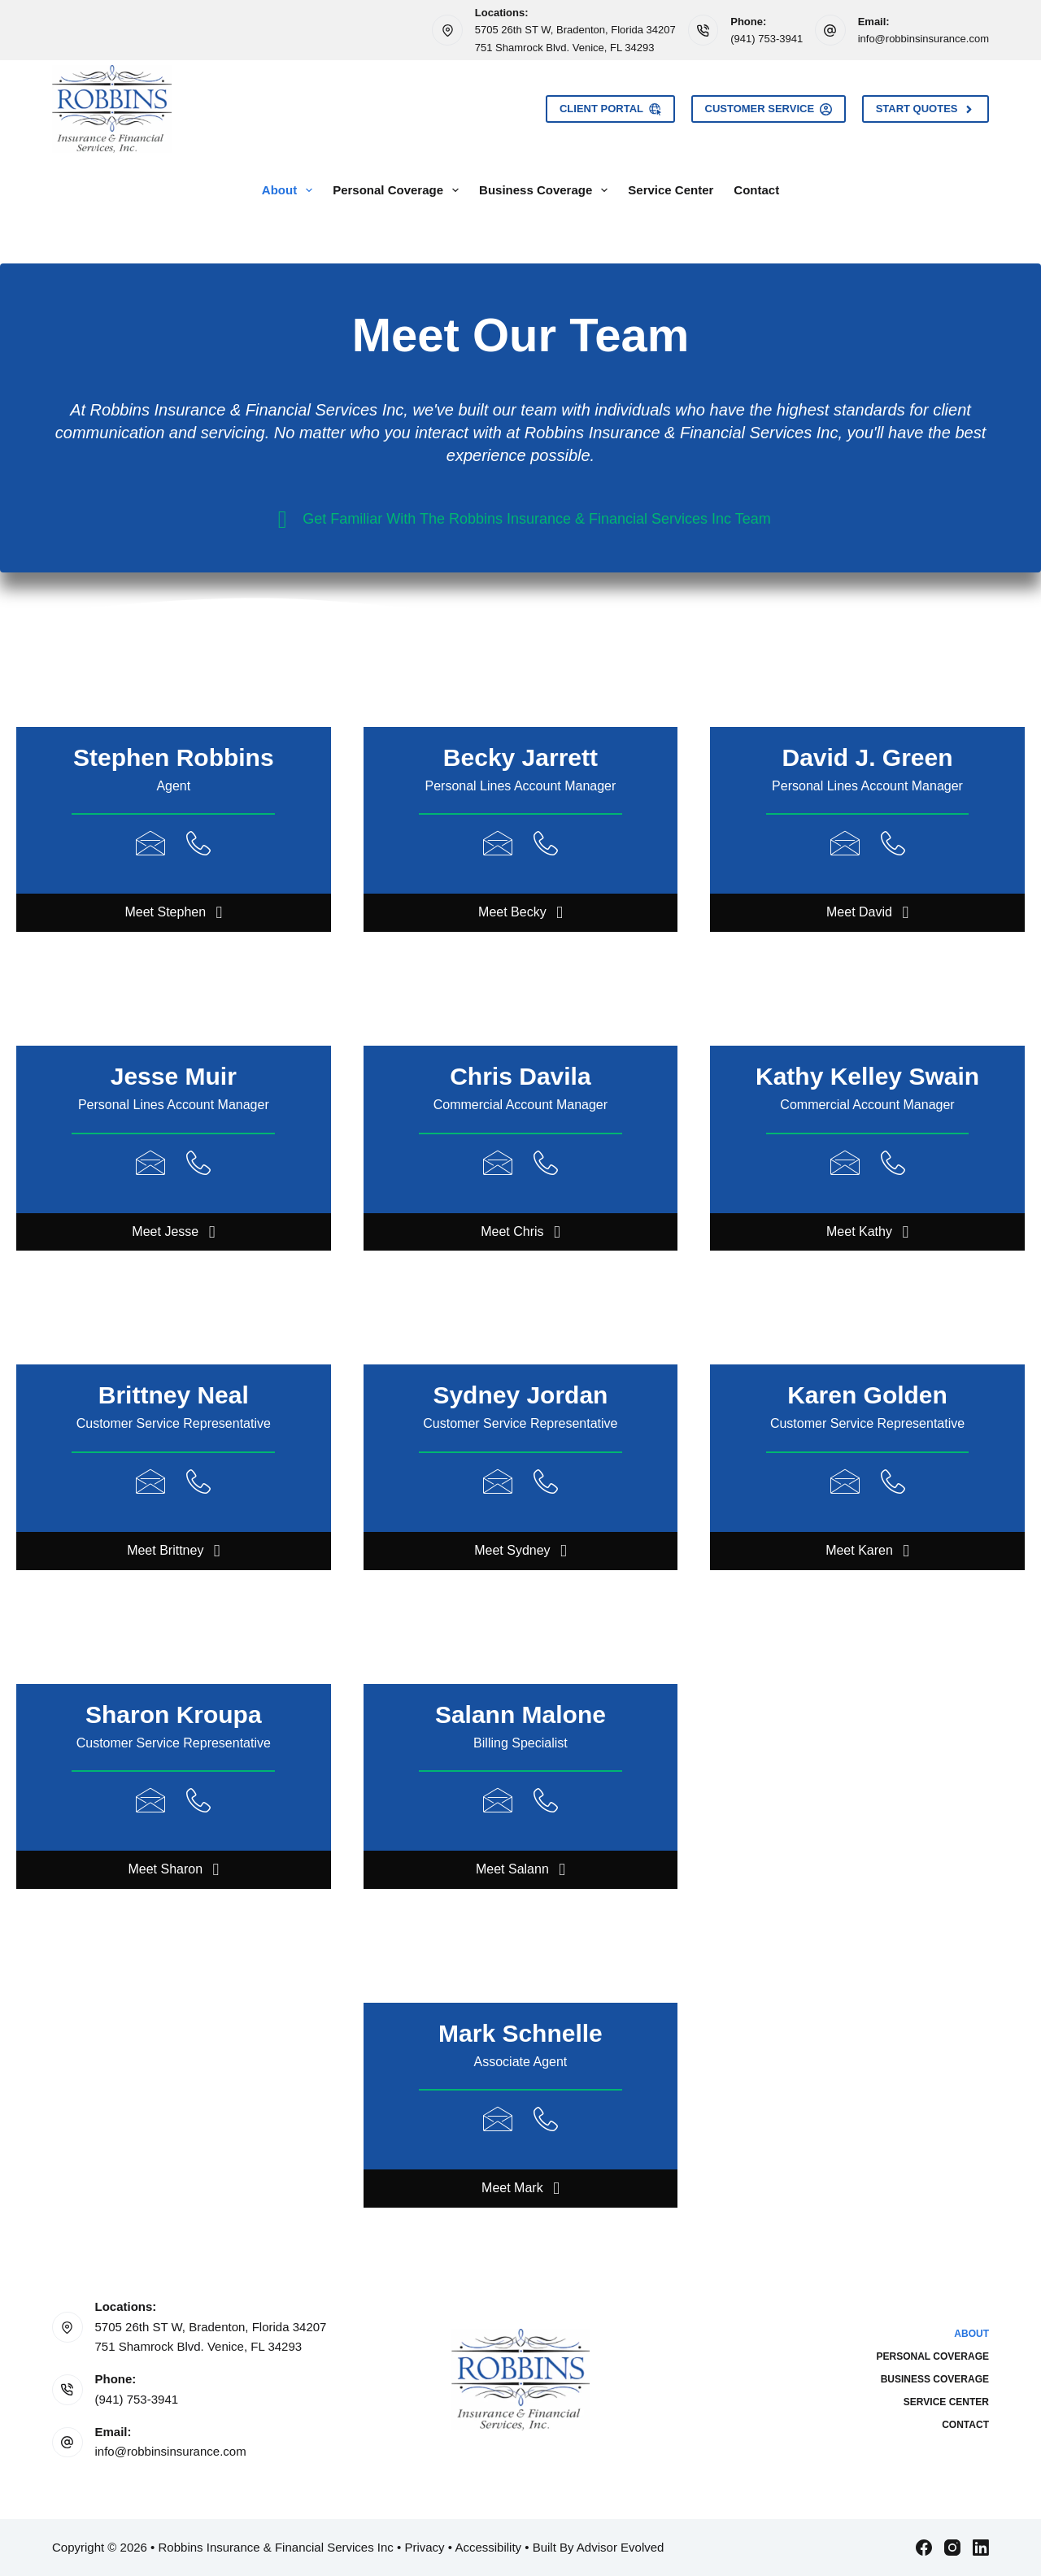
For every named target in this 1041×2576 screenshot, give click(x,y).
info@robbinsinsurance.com (923, 39)
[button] (173, 913)
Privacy (424, 2547)
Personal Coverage (399, 190)
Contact (756, 190)
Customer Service (768, 108)
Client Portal (610, 108)
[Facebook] (924, 2547)
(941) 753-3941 (766, 39)
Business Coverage (546, 190)
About (290, 190)
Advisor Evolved (620, 2547)
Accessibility (488, 2547)
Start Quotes (925, 108)
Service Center (670, 190)
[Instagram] (952, 2547)
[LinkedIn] (981, 2547)
